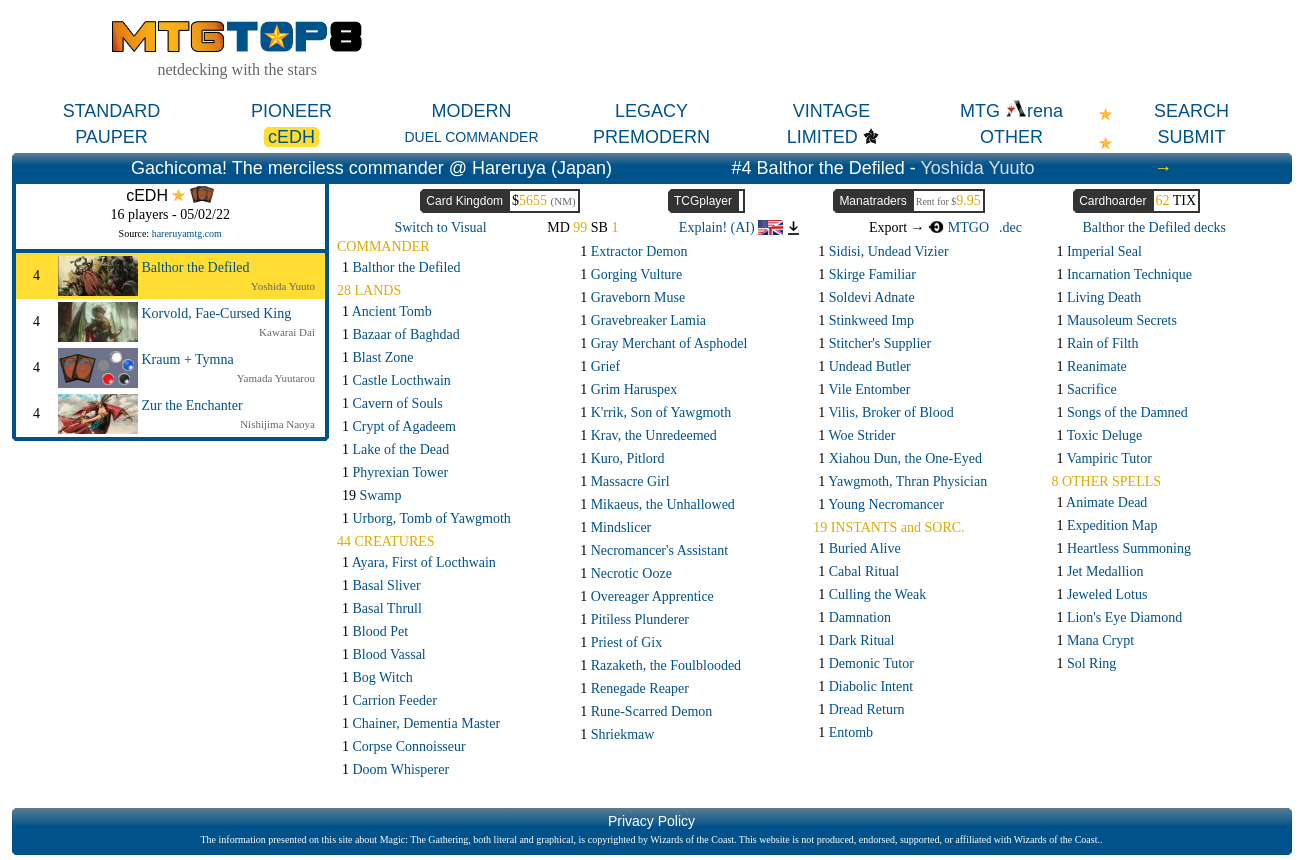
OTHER (1011, 137)
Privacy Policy (651, 821)
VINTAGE (832, 111)
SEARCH (1191, 111)
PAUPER (111, 137)
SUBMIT (1191, 137)
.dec (1010, 227)
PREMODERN (651, 137)
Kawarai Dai (287, 332)
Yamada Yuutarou (276, 378)
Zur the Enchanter (192, 405)
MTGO (958, 227)
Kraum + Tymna (188, 359)
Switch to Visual (440, 227)
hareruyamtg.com (187, 233)
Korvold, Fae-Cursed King (217, 313)
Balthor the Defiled (196, 267)
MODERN (472, 111)
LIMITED (822, 137)
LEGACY (651, 111)
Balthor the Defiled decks (1154, 227)
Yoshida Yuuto (977, 168)
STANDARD (112, 111)
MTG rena (1011, 111)
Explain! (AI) (731, 227)
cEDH (291, 137)
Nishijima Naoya (277, 424)
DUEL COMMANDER (471, 137)
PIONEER (291, 111)
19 (372, 495)
